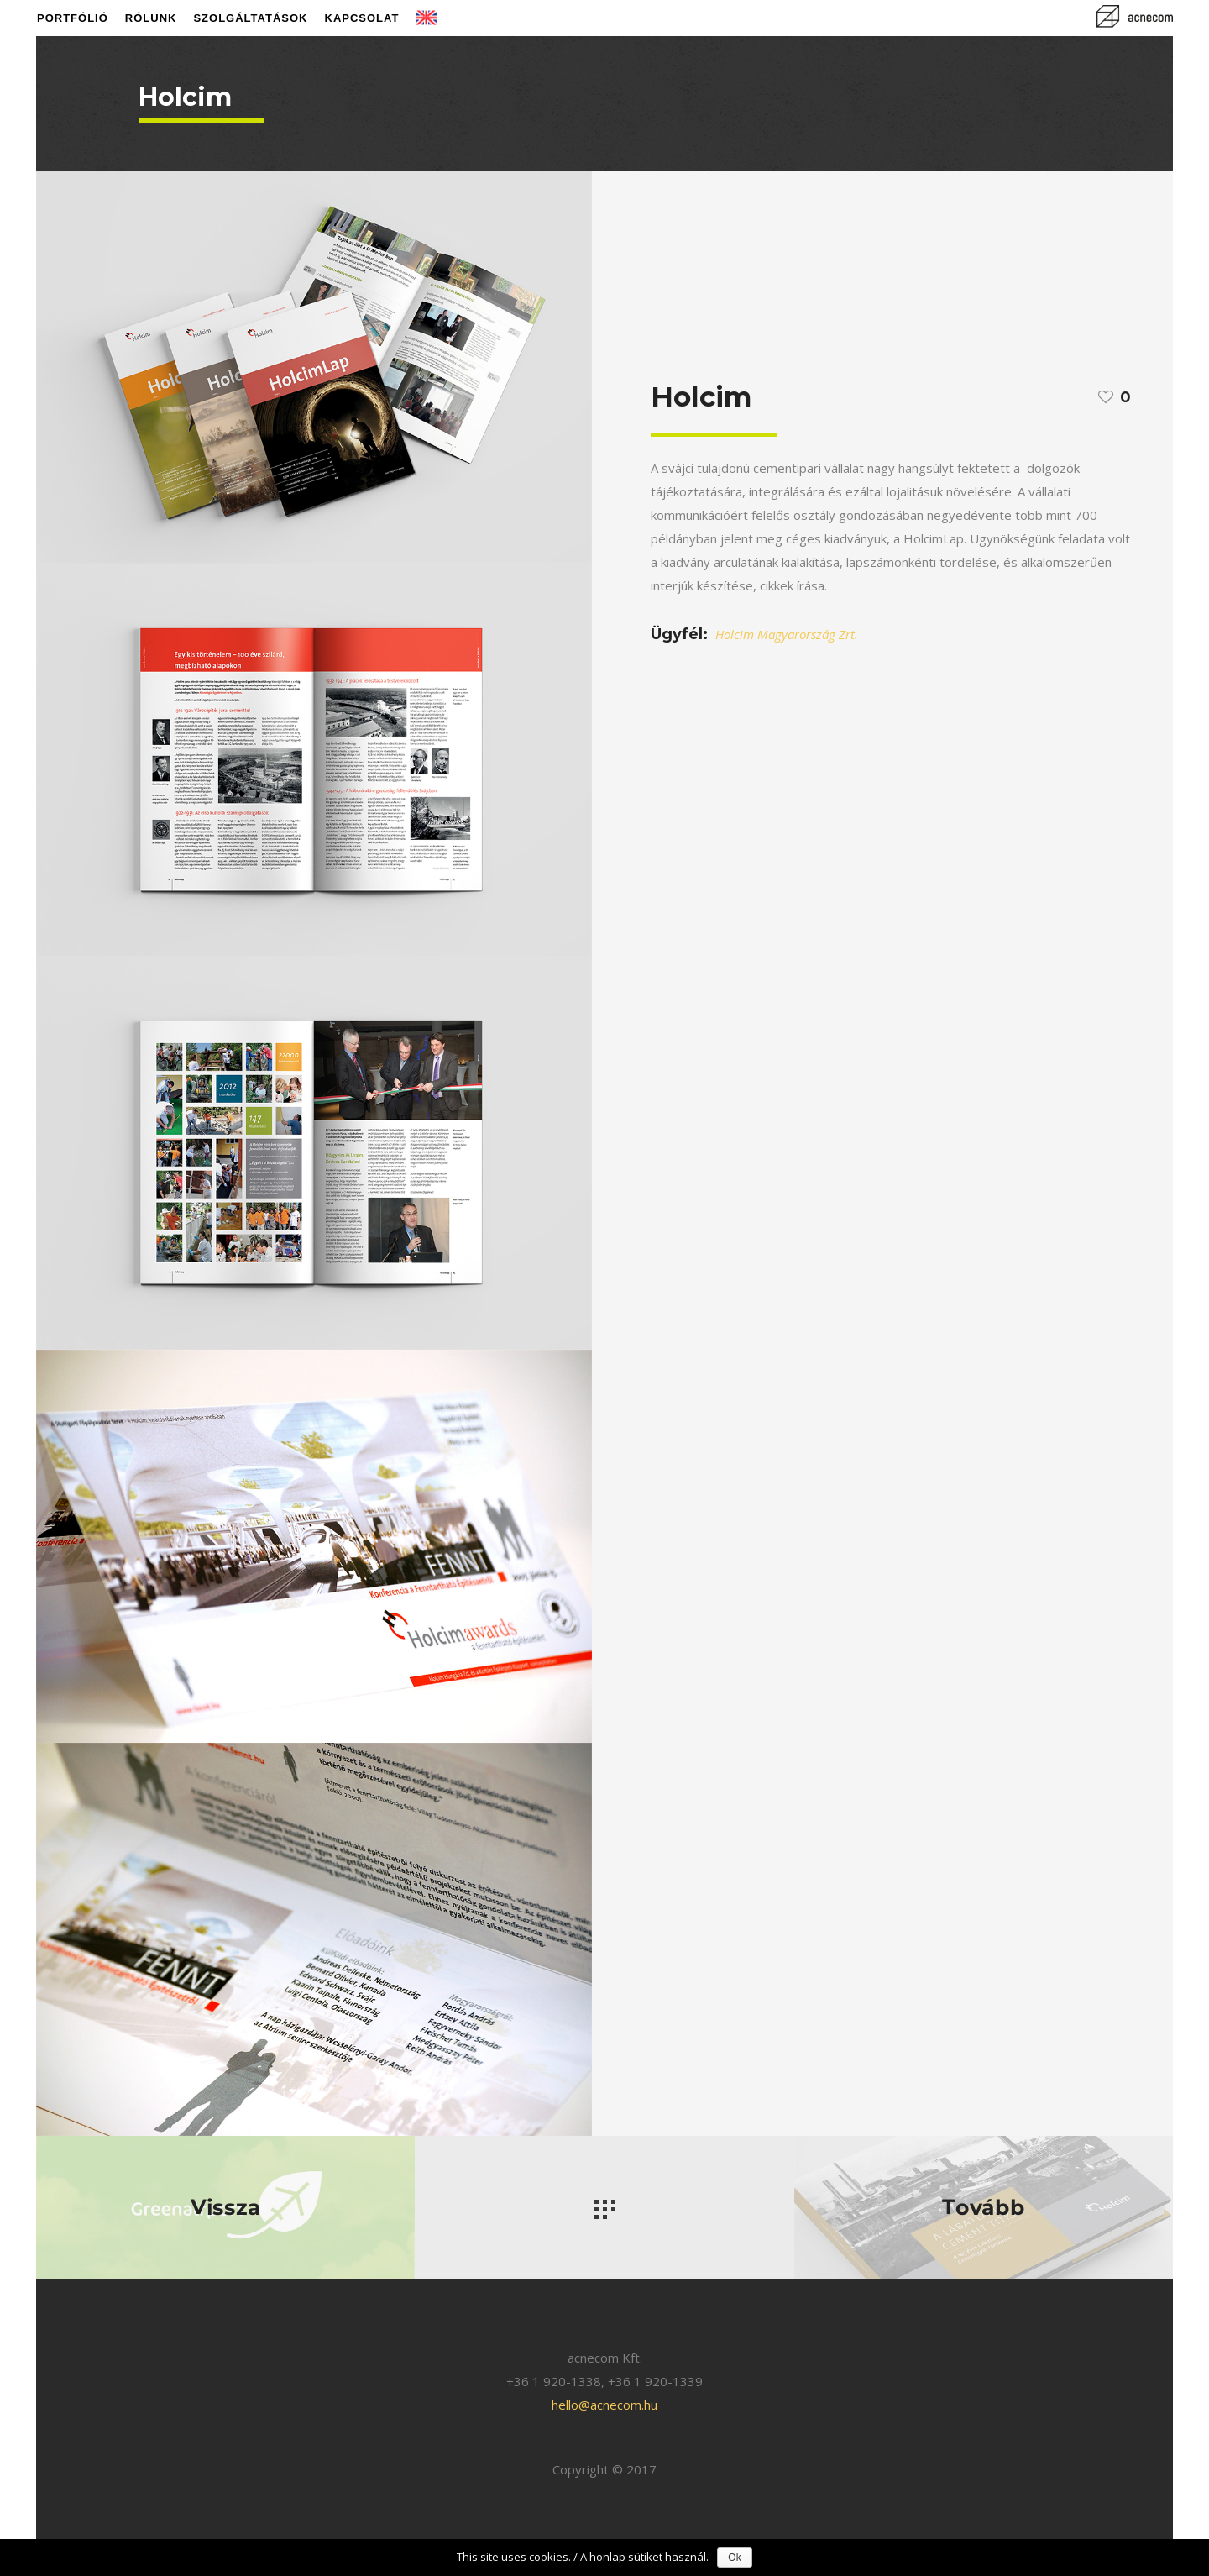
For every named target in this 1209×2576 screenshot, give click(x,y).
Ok (734, 2557)
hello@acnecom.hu (604, 2404)
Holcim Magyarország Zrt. (786, 634)
